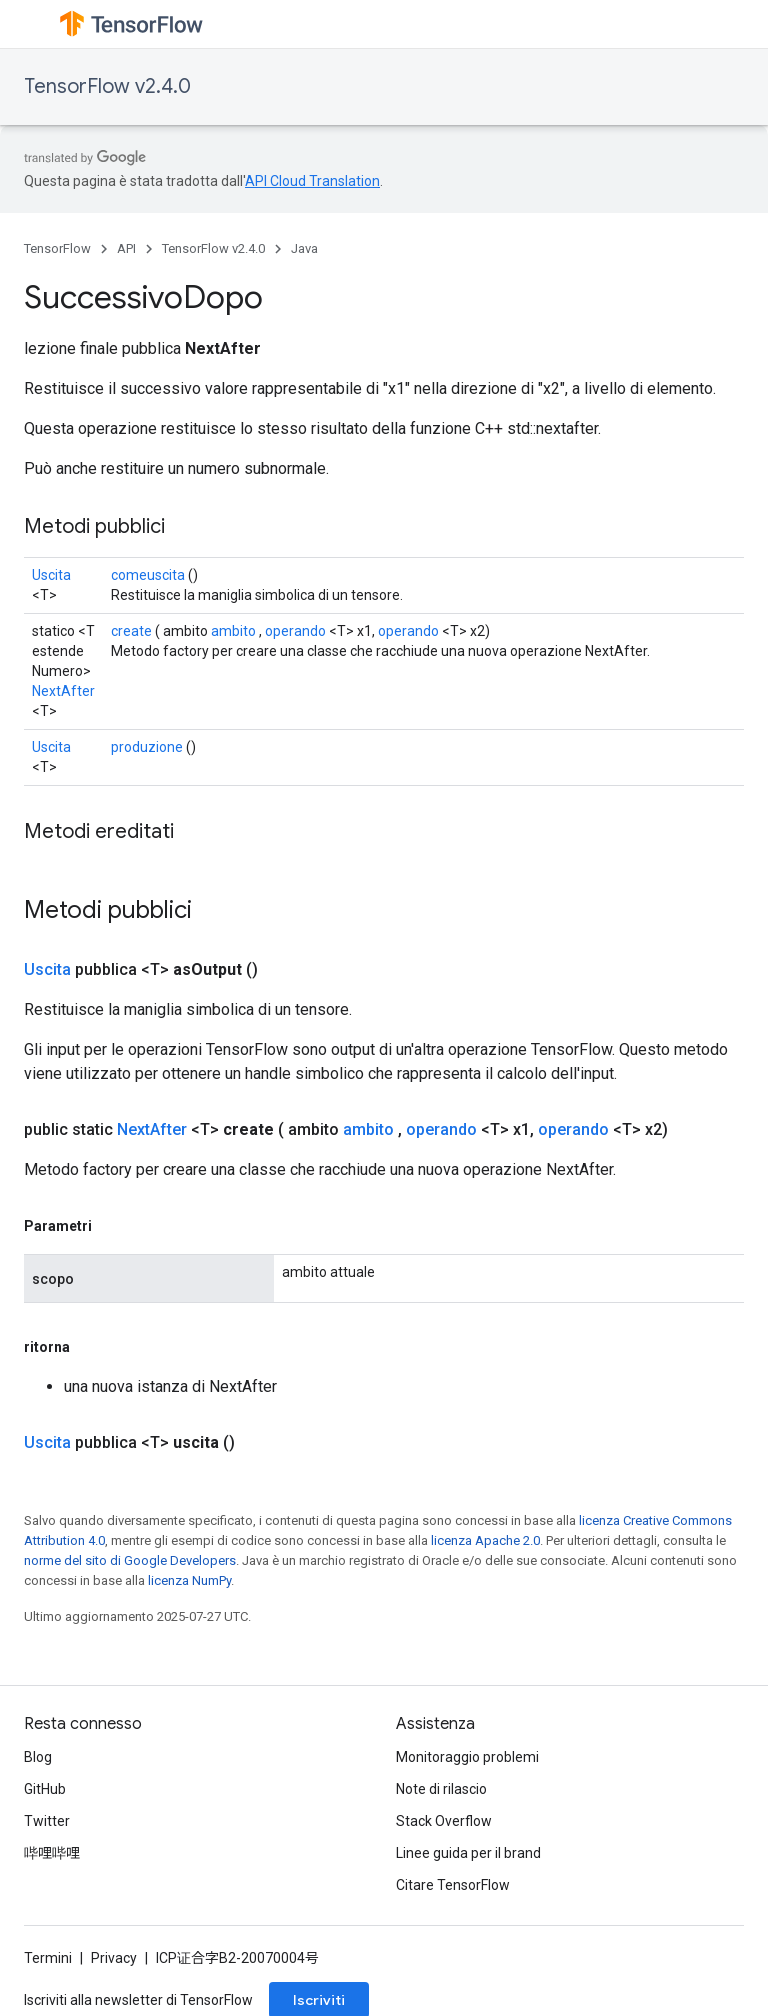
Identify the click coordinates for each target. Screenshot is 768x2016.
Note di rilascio (441, 1789)
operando (295, 631)
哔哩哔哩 (52, 1853)
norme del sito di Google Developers (130, 1560)
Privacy (114, 1958)
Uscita (51, 575)
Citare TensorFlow (453, 1885)
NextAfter (63, 691)
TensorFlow (57, 248)
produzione (147, 747)
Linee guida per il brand (468, 1853)
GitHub (45, 1789)
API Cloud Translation (312, 181)
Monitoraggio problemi (467, 1757)
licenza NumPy (189, 1580)
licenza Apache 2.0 (485, 1540)
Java (304, 248)
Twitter (47, 1821)
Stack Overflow (444, 1821)
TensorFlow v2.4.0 (107, 86)
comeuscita (148, 575)
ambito (233, 631)
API (126, 248)
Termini (48, 1958)
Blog (38, 1757)
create (131, 631)
